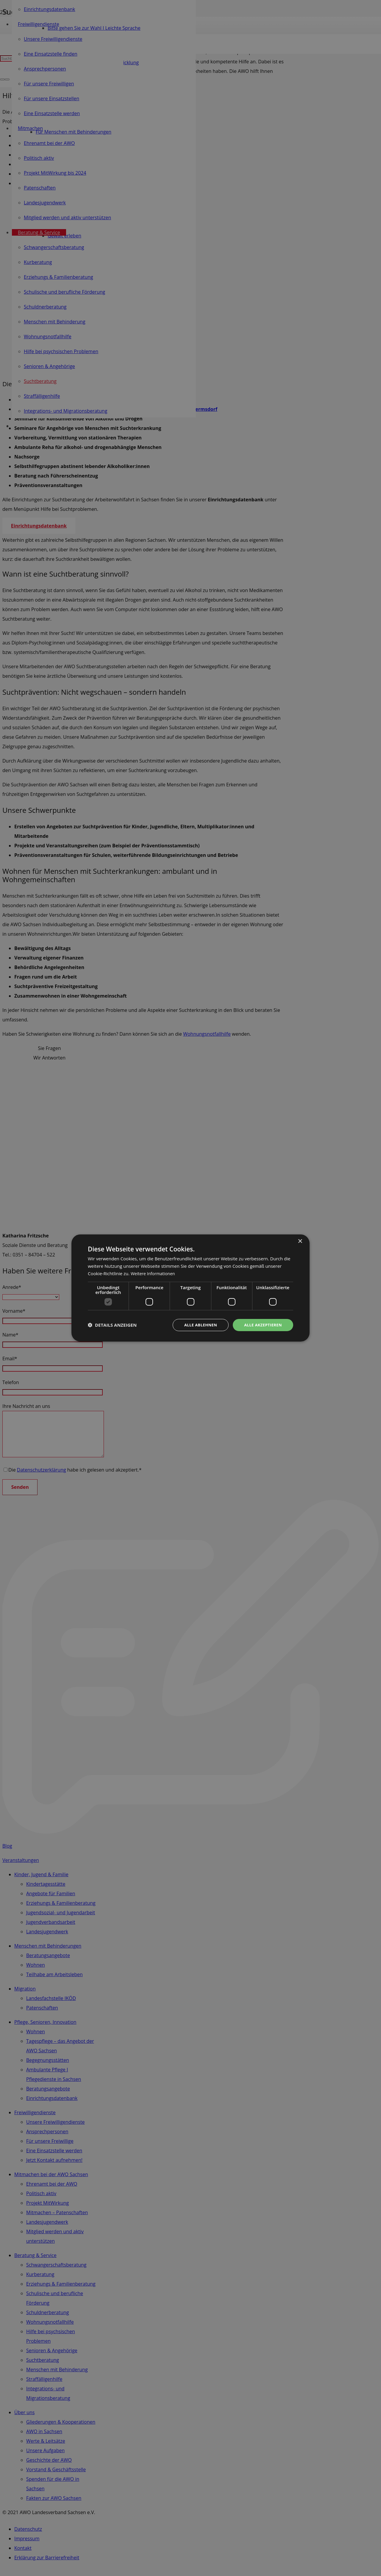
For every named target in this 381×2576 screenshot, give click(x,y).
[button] (112, 1325)
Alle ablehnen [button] (196, 1325)
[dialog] (190, 1288)
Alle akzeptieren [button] (261, 1325)
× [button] (300, 1241)
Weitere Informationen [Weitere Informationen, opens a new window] (154, 1273)
